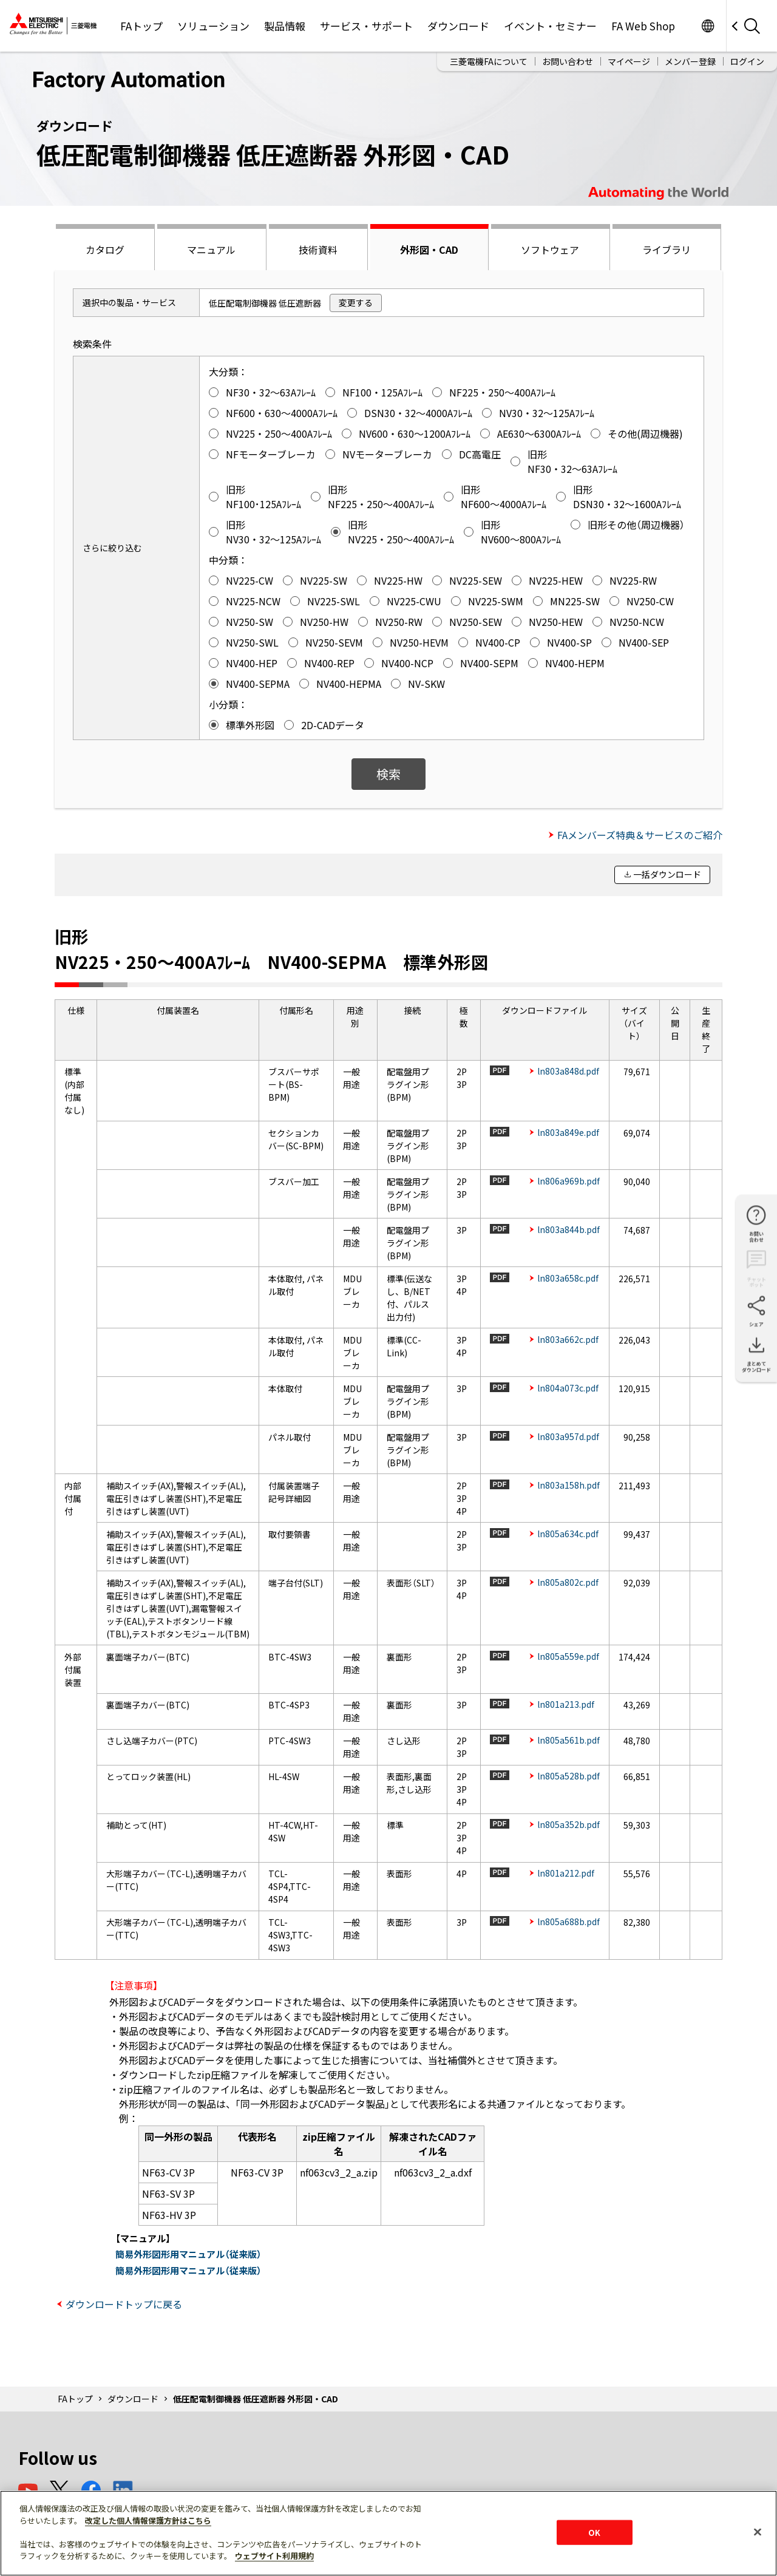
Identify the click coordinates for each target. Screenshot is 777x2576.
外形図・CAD (429, 249)
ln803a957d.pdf (568, 1436)
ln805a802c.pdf (568, 1582)
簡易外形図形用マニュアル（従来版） (188, 2254)
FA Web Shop (643, 25)
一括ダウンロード (667, 874)
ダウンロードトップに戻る (124, 2304)
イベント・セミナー (550, 25)
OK (594, 2532)
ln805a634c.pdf (568, 1534)
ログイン (747, 61)
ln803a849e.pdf (568, 1132)
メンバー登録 (690, 61)
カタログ (105, 249)
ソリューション (213, 25)
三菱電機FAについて (489, 61)
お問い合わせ (567, 61)
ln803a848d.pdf (568, 1071)
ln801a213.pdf (565, 1704)
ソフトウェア (550, 249)
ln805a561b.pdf (568, 1740)
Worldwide (707, 26)
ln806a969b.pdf (568, 1181)
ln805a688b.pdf (568, 1921)
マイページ (629, 61)
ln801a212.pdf (565, 1873)
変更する (356, 302)
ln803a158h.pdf (568, 1485)
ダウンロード (458, 25)
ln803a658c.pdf (568, 1278)
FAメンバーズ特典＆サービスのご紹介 (639, 835)
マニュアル (211, 249)
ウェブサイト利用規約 (274, 2555)
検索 (388, 774)
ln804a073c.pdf (568, 1388)
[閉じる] (757, 2531)
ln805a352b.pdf (568, 1824)
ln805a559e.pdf (568, 1656)
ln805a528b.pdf (568, 1776)
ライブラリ (666, 249)
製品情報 (284, 25)
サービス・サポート (366, 25)
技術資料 (318, 249)
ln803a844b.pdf (568, 1229)
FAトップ (141, 25)
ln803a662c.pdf (568, 1339)
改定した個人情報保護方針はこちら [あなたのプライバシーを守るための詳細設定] (148, 2520)
